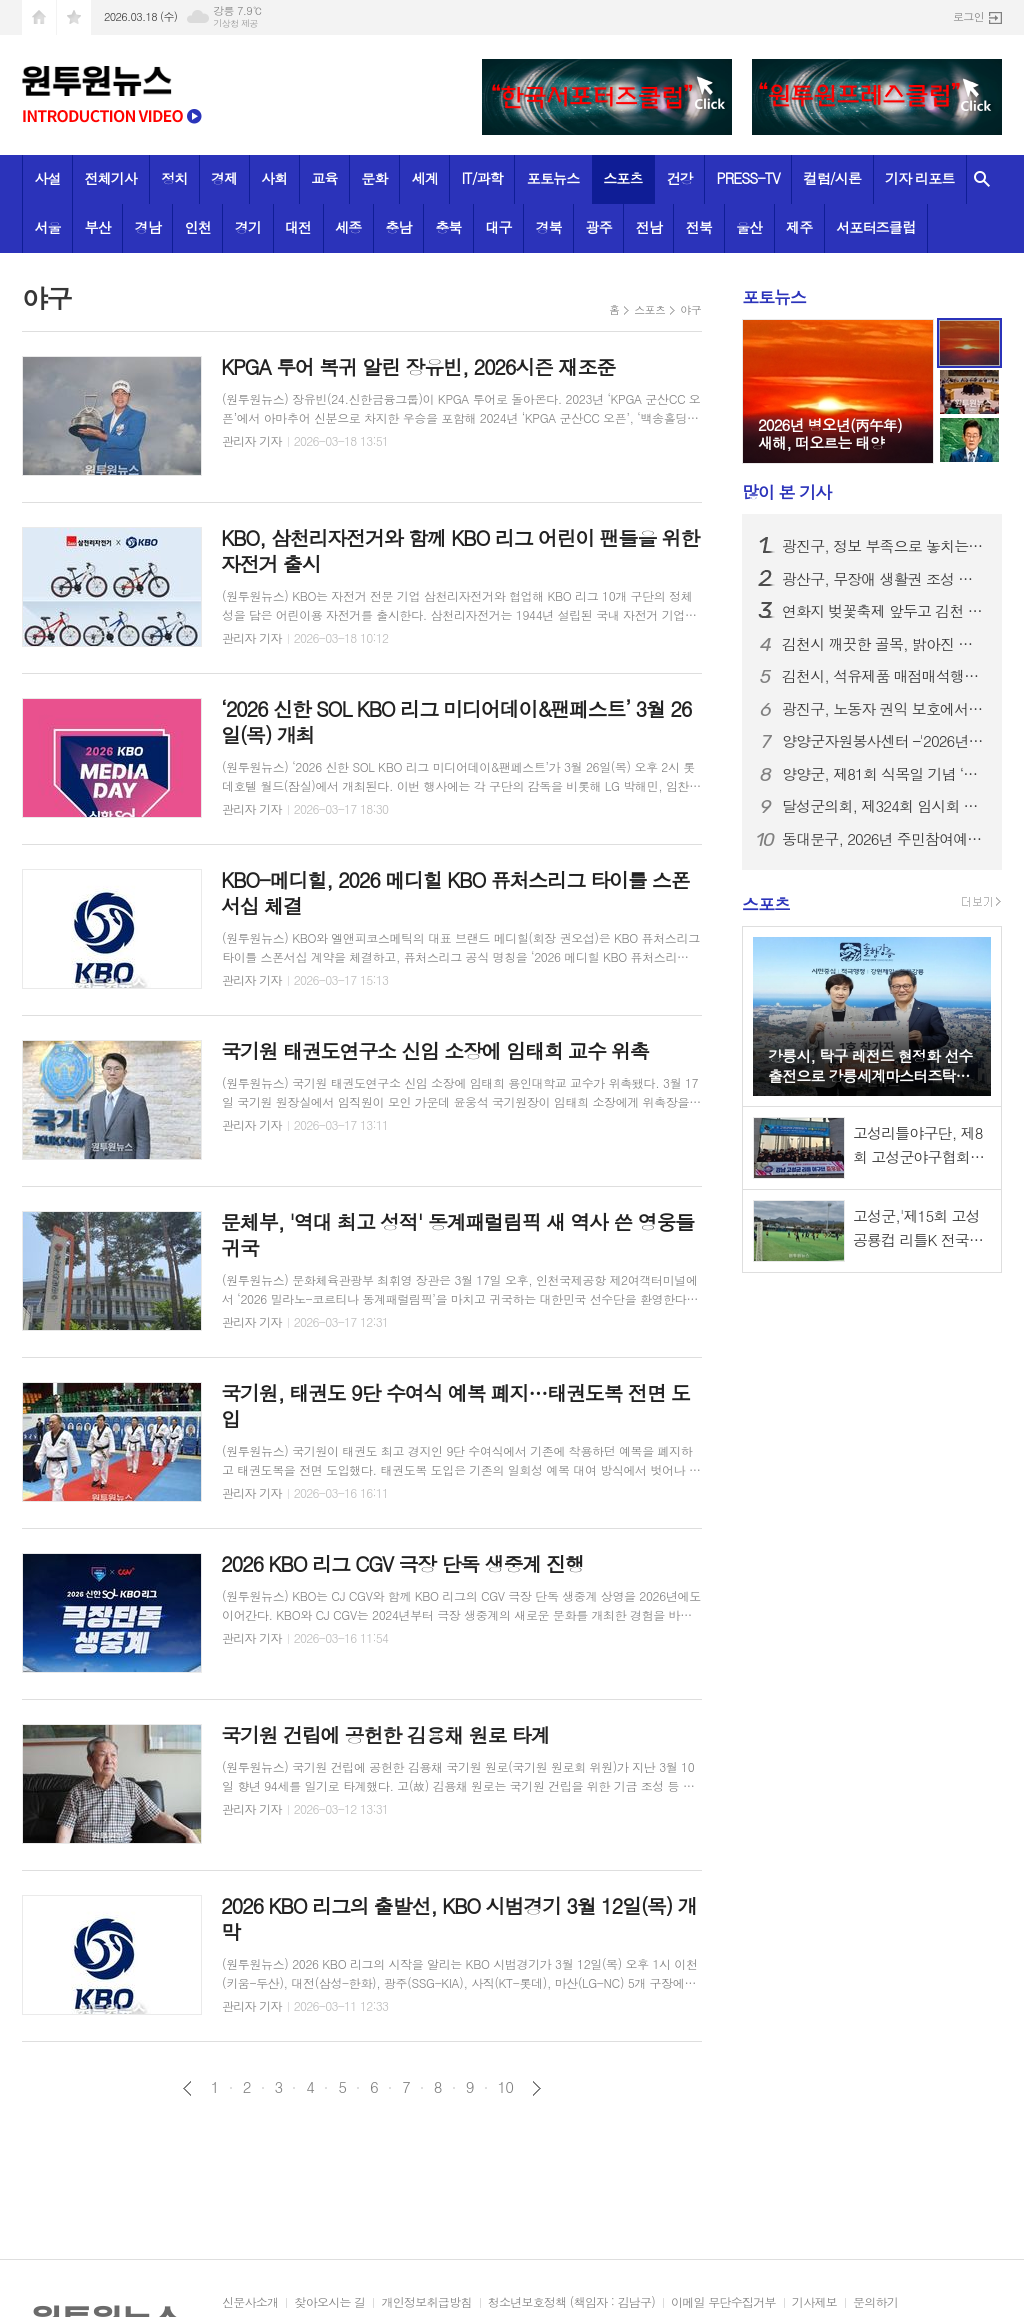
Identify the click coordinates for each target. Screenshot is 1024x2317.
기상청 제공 (235, 23)
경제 (224, 178)
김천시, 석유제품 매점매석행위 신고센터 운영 (884, 676)
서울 (47, 227)
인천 (198, 227)
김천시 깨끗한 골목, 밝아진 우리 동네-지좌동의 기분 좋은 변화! (884, 644)
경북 (548, 227)
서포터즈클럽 (875, 227)
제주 (799, 227)
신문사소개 (250, 2302)
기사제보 (814, 2302)
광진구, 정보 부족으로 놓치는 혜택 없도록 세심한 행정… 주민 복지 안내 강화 (884, 546)
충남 (398, 227)
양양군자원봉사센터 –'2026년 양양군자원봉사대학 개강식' (884, 741)
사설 (47, 178)
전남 (649, 227)
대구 (498, 227)
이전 (187, 2088)
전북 (699, 227)
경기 (248, 227)
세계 (424, 178)
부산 (98, 227)
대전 (298, 227)
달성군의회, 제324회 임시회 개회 (884, 806)
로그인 (968, 16)
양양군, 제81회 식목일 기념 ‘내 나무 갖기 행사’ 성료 (884, 774)
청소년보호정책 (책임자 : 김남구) (571, 2302)
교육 (324, 178)
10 (506, 2087)
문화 (374, 178)
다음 (536, 2088)
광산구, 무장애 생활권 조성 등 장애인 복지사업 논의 (884, 579)
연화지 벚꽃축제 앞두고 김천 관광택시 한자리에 (884, 611)
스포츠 (622, 178)
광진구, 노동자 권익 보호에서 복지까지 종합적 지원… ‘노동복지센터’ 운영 (884, 709)
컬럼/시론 (833, 178)
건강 (679, 178)
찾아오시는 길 (329, 2302)
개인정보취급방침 (426, 2302)
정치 (174, 178)
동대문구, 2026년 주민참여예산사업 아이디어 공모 (884, 839)
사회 (274, 178)
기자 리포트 (920, 178)
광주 (599, 227)
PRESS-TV (748, 178)
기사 (786, 492)
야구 (690, 309)
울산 (749, 227)
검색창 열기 (982, 179)
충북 (448, 227)
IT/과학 (482, 178)
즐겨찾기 (74, 17)
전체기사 (111, 178)
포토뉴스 (553, 178)
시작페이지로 (39, 17)
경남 (148, 227)
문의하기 (875, 2302)
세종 (348, 227)
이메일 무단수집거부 (723, 2302)
